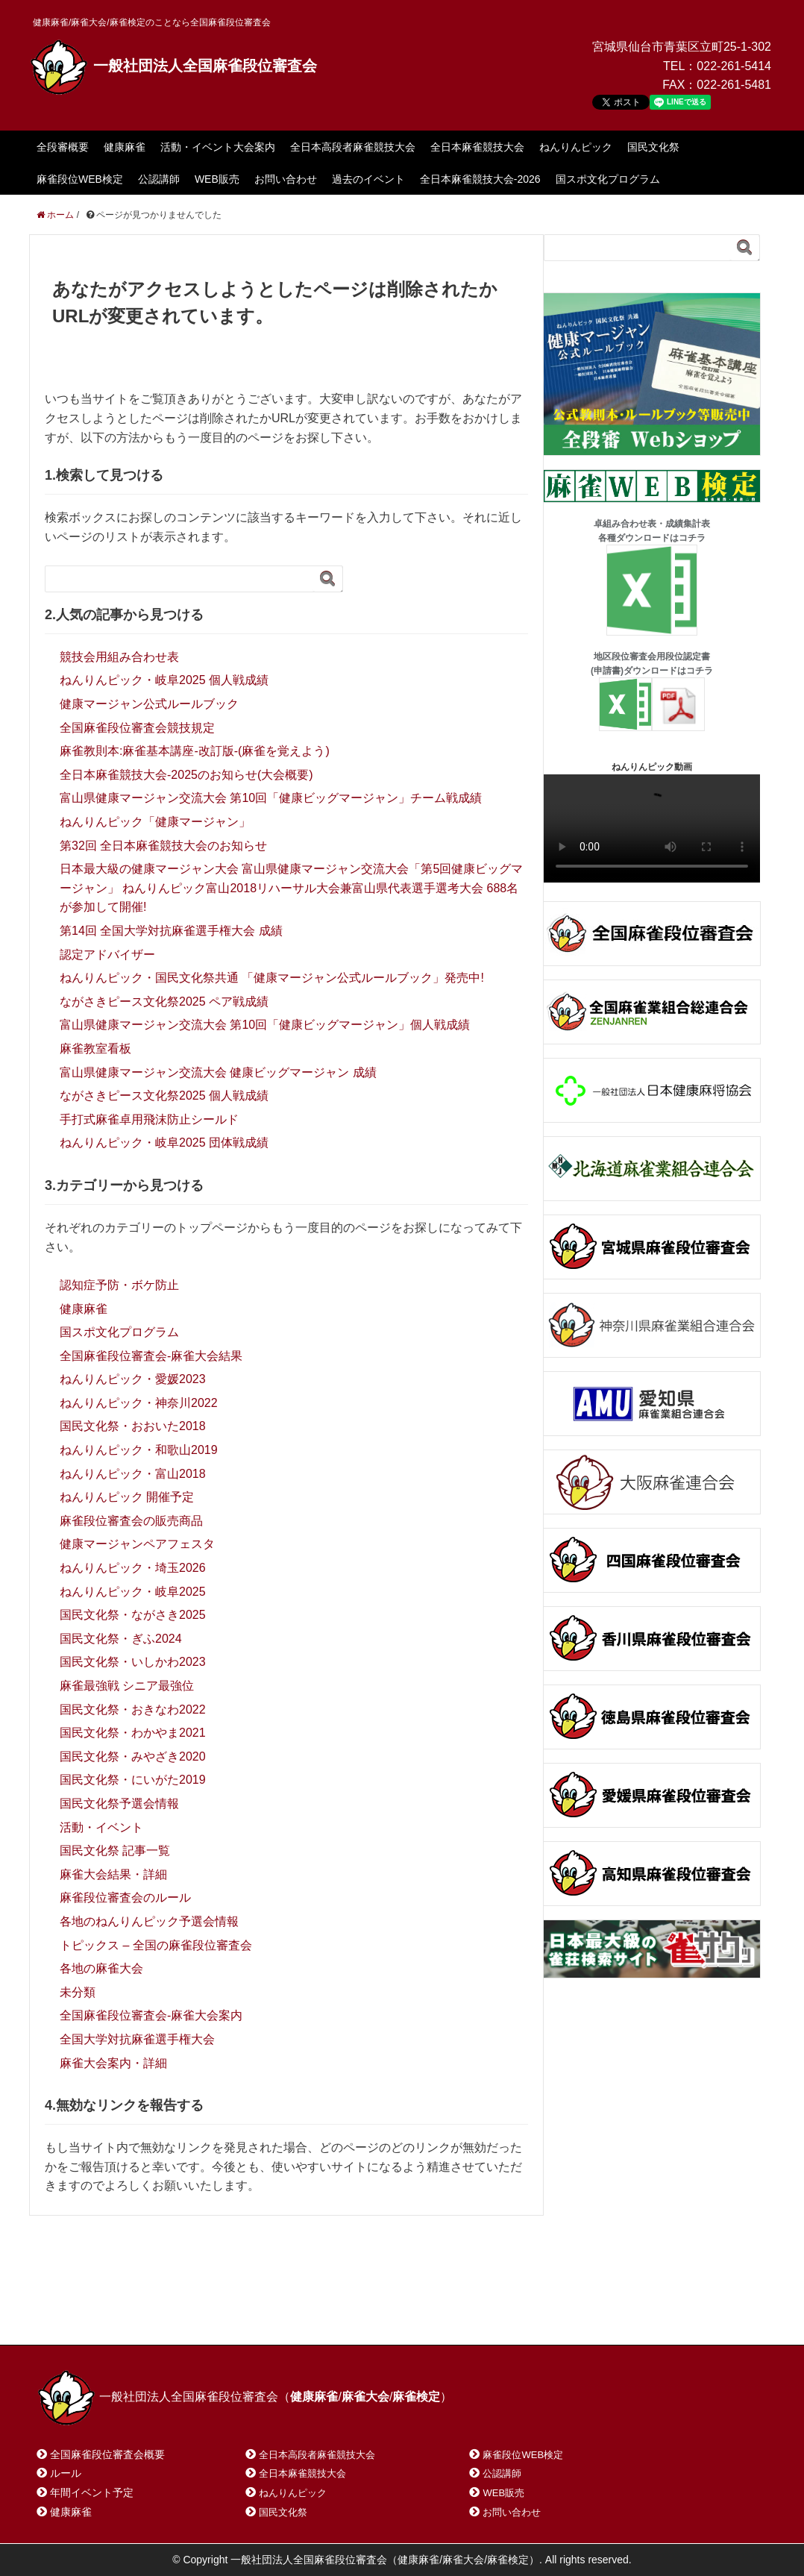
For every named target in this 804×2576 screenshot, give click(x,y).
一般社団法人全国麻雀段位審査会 (173, 65)
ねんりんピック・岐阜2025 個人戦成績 (164, 680)
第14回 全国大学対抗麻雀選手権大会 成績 (171, 930)
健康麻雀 (124, 147)
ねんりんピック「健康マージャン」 (155, 821)
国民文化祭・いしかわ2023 (133, 1661)
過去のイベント (368, 179)
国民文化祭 (653, 147)
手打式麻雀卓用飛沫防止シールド (149, 1119)
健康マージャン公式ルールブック (149, 704)
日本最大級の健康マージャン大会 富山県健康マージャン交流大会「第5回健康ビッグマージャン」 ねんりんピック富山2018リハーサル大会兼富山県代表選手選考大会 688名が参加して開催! (291, 887)
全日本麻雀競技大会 (477, 147)
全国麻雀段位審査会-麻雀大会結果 (151, 1356)
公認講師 (159, 179)
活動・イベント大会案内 (217, 147)
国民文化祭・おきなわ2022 (133, 1709)
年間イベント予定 (92, 2492)
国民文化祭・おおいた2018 (133, 1426)
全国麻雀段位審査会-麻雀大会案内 (151, 2015)
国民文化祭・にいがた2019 (133, 1779)
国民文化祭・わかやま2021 (133, 1732)
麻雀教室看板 (95, 1048)
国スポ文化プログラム (608, 179)
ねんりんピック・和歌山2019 (139, 1450)
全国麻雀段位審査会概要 (107, 2454)
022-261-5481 (734, 84)
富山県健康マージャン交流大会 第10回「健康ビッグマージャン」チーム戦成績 (271, 798)
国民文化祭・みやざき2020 (133, 1756)
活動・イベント (101, 1827)
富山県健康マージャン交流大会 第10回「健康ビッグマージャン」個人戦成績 (265, 1024)
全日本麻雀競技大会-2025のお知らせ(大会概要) (186, 774)
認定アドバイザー (107, 954)
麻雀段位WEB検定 (80, 179)
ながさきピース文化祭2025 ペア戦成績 (164, 1001)
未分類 (77, 1992)
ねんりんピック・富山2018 (133, 1473)
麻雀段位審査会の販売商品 (131, 1520)
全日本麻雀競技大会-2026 (480, 179)
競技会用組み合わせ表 (119, 657)
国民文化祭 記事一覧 (115, 1850)
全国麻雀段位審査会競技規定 (137, 727)
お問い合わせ (285, 179)
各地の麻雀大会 (101, 1968)
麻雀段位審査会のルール (125, 1897)
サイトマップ (252, 2314)
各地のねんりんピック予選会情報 (149, 1921)
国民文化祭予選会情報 (119, 1803)
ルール (65, 2473)
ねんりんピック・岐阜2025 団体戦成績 (164, 1142)
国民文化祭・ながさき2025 (133, 1614)
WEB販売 (217, 179)
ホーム (72, 2314)
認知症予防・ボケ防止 (119, 1285)
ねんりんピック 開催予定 (127, 1497)
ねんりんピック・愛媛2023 (133, 1379)
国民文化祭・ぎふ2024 (121, 1638)
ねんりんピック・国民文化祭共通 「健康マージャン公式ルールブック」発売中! (272, 977)
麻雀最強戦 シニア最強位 (127, 1685)
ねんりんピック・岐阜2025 (133, 1591)
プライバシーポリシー (369, 2314)
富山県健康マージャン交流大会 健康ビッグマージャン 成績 (218, 1072)
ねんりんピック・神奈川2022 (139, 1403)
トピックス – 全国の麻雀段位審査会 (156, 1945)
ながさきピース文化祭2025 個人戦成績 (164, 1095)
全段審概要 (63, 147)
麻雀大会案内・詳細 (113, 2063)
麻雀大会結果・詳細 (113, 1874)
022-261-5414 (734, 66)
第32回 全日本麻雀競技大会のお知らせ (163, 845)
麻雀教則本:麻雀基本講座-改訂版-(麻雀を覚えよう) (195, 751)
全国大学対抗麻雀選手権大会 (137, 2039)
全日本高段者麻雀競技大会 (352, 147)
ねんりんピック (575, 147)
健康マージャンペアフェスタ (137, 1544)
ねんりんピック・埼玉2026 (133, 1567)
